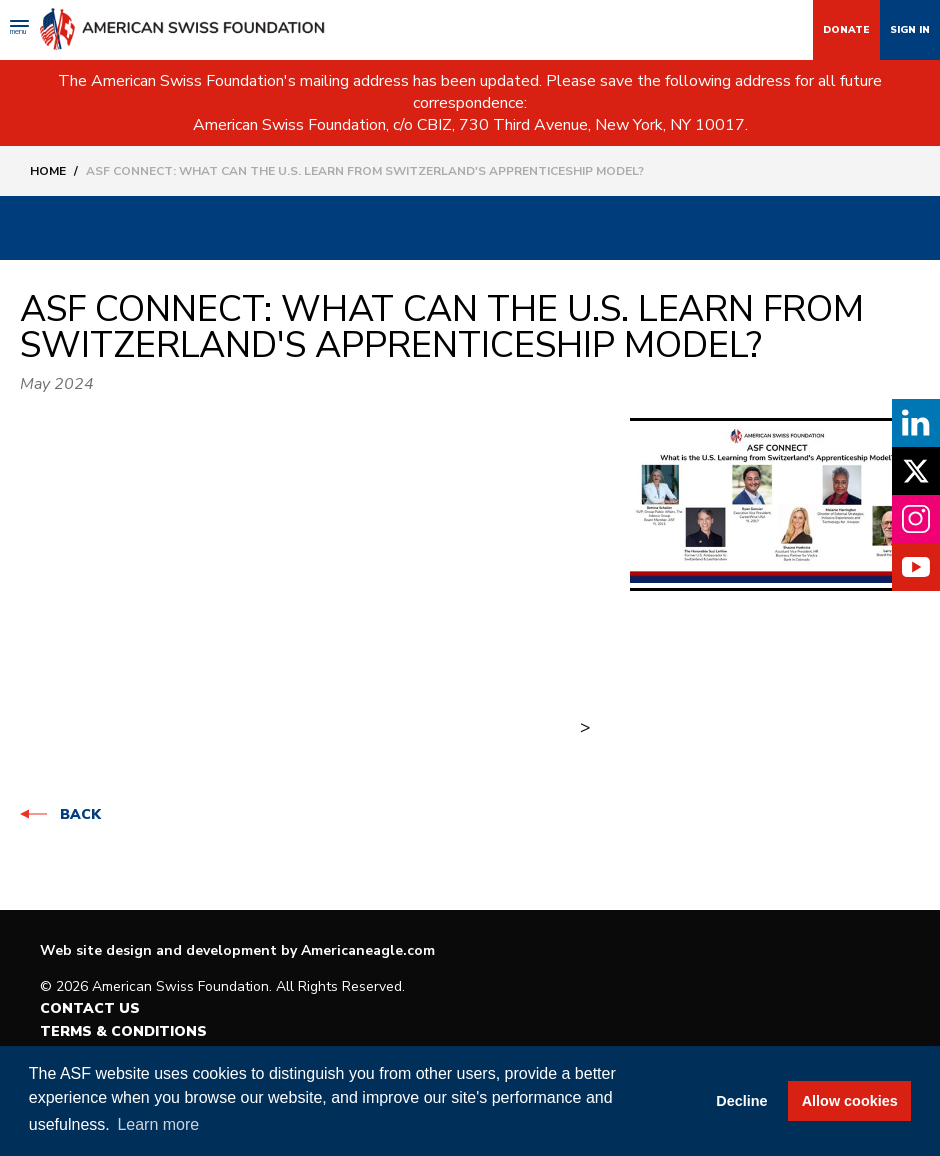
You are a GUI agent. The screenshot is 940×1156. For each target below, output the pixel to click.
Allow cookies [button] (850, 1101)
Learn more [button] (158, 1124)
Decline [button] (741, 1101)
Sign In (910, 30)
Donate (846, 30)
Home (48, 171)
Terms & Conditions (123, 1031)
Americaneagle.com (368, 950)
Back (80, 814)
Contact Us (90, 1008)
